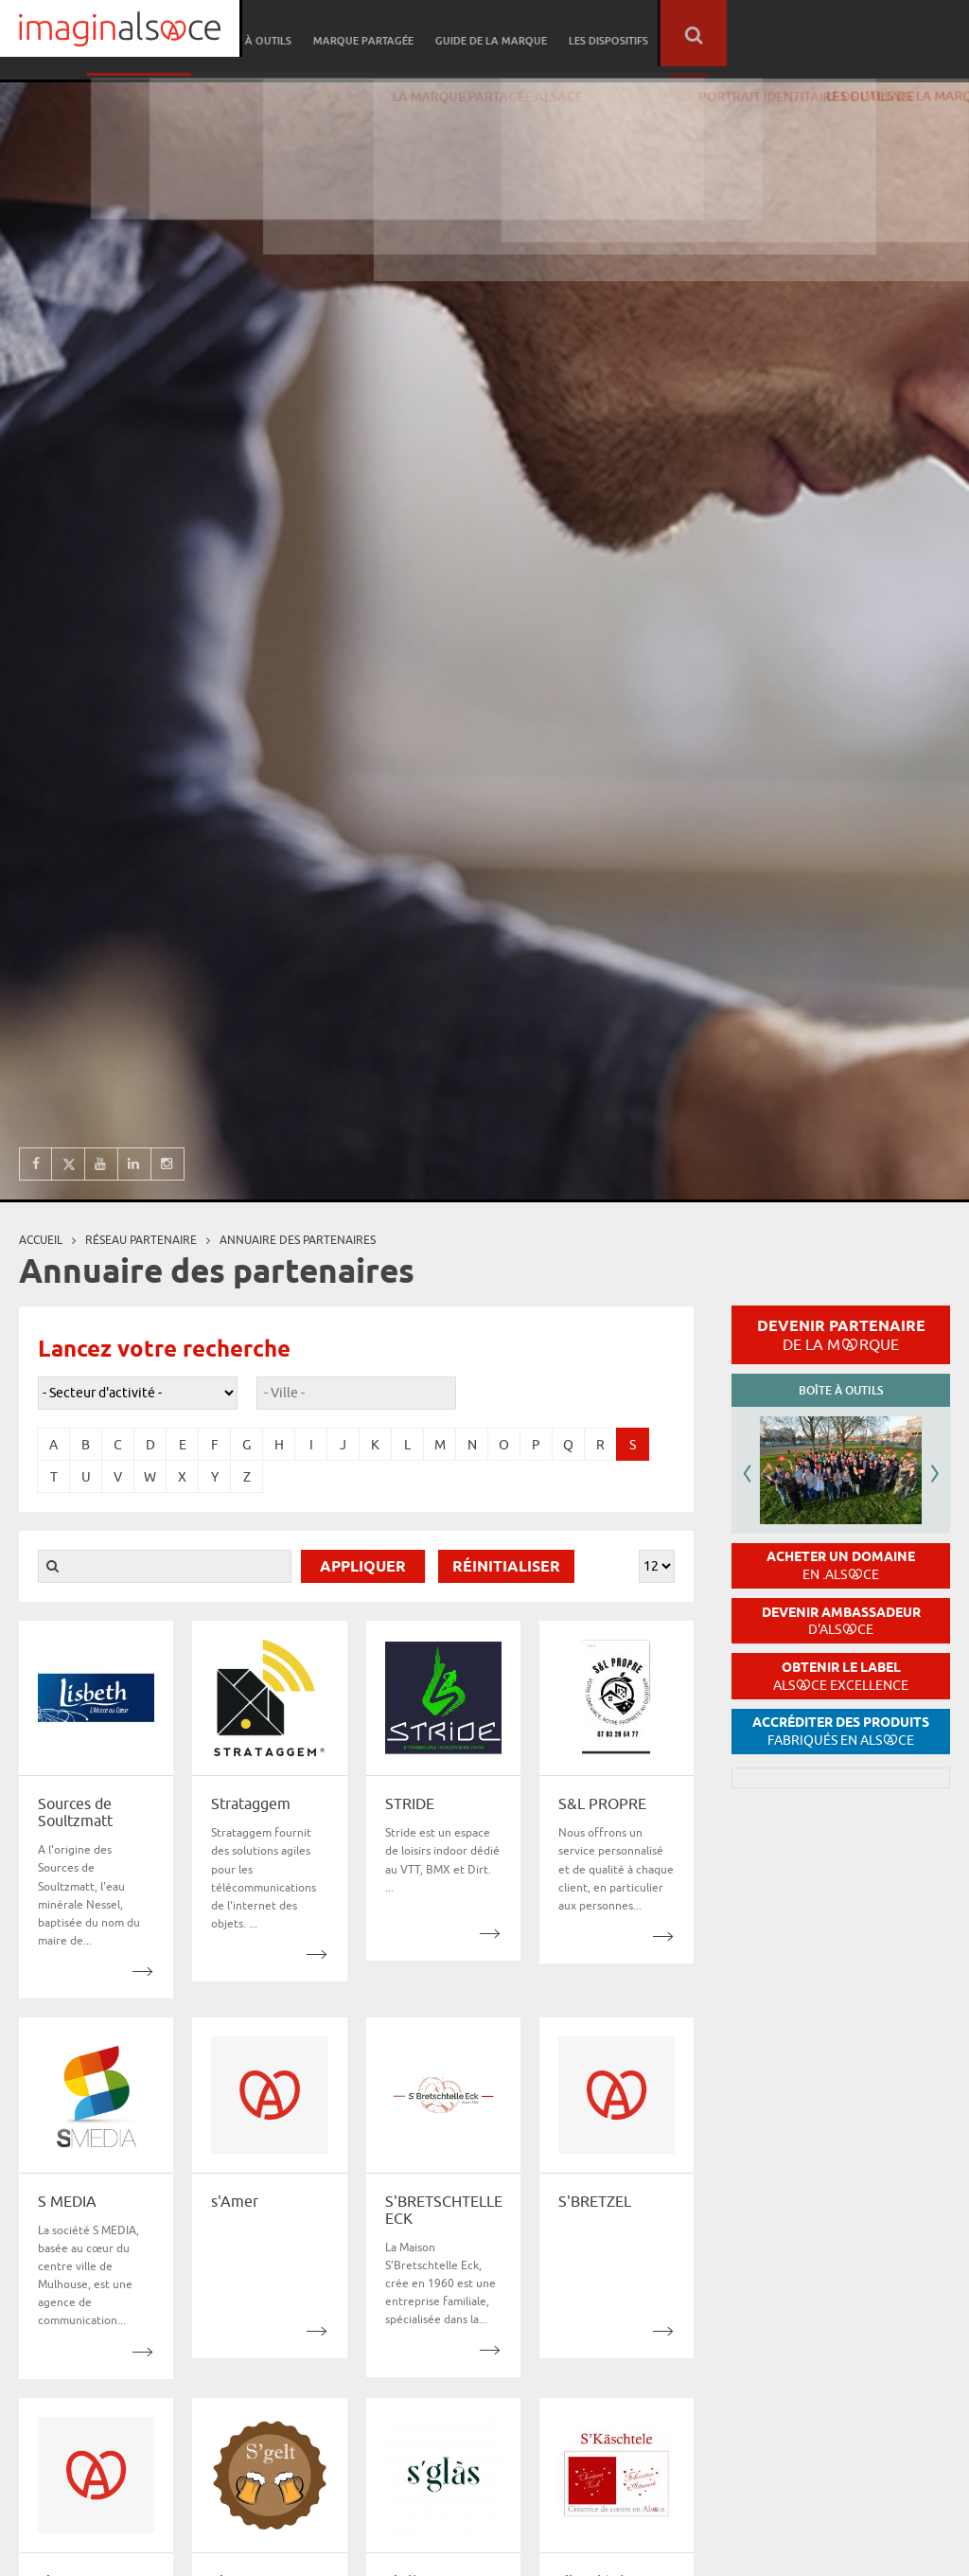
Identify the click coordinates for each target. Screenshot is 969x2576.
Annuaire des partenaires (298, 1240)
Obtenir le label (840, 1676)
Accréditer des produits (840, 1731)
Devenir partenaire (841, 1335)
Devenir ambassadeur (841, 1621)
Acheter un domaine (840, 1565)
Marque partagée (611, 33)
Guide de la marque (736, 33)
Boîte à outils (503, 33)
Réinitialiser (506, 1567)
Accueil (40, 1240)
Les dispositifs (850, 33)
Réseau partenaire (393, 33)
